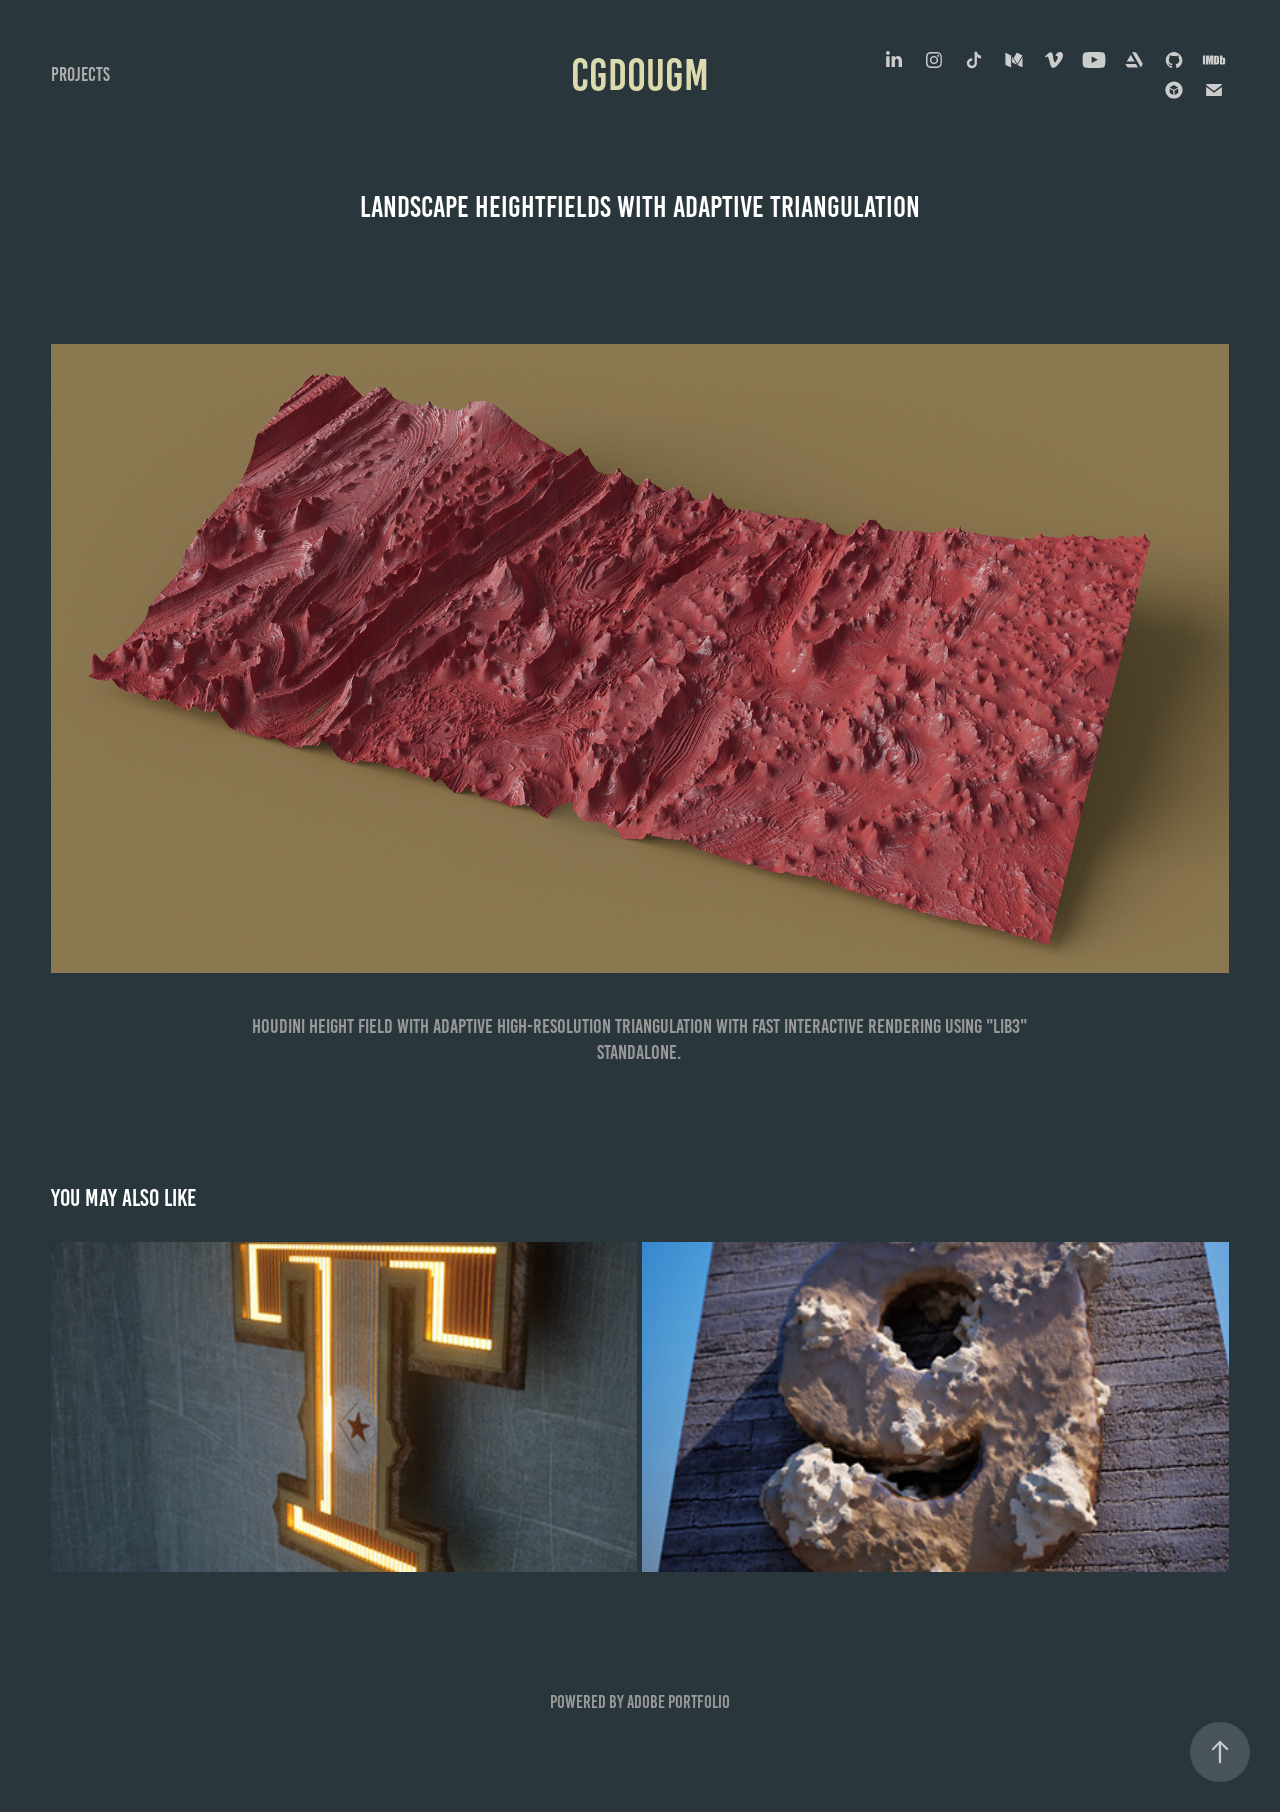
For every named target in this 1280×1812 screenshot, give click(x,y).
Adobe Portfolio (678, 1702)
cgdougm (640, 75)
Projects (80, 74)
